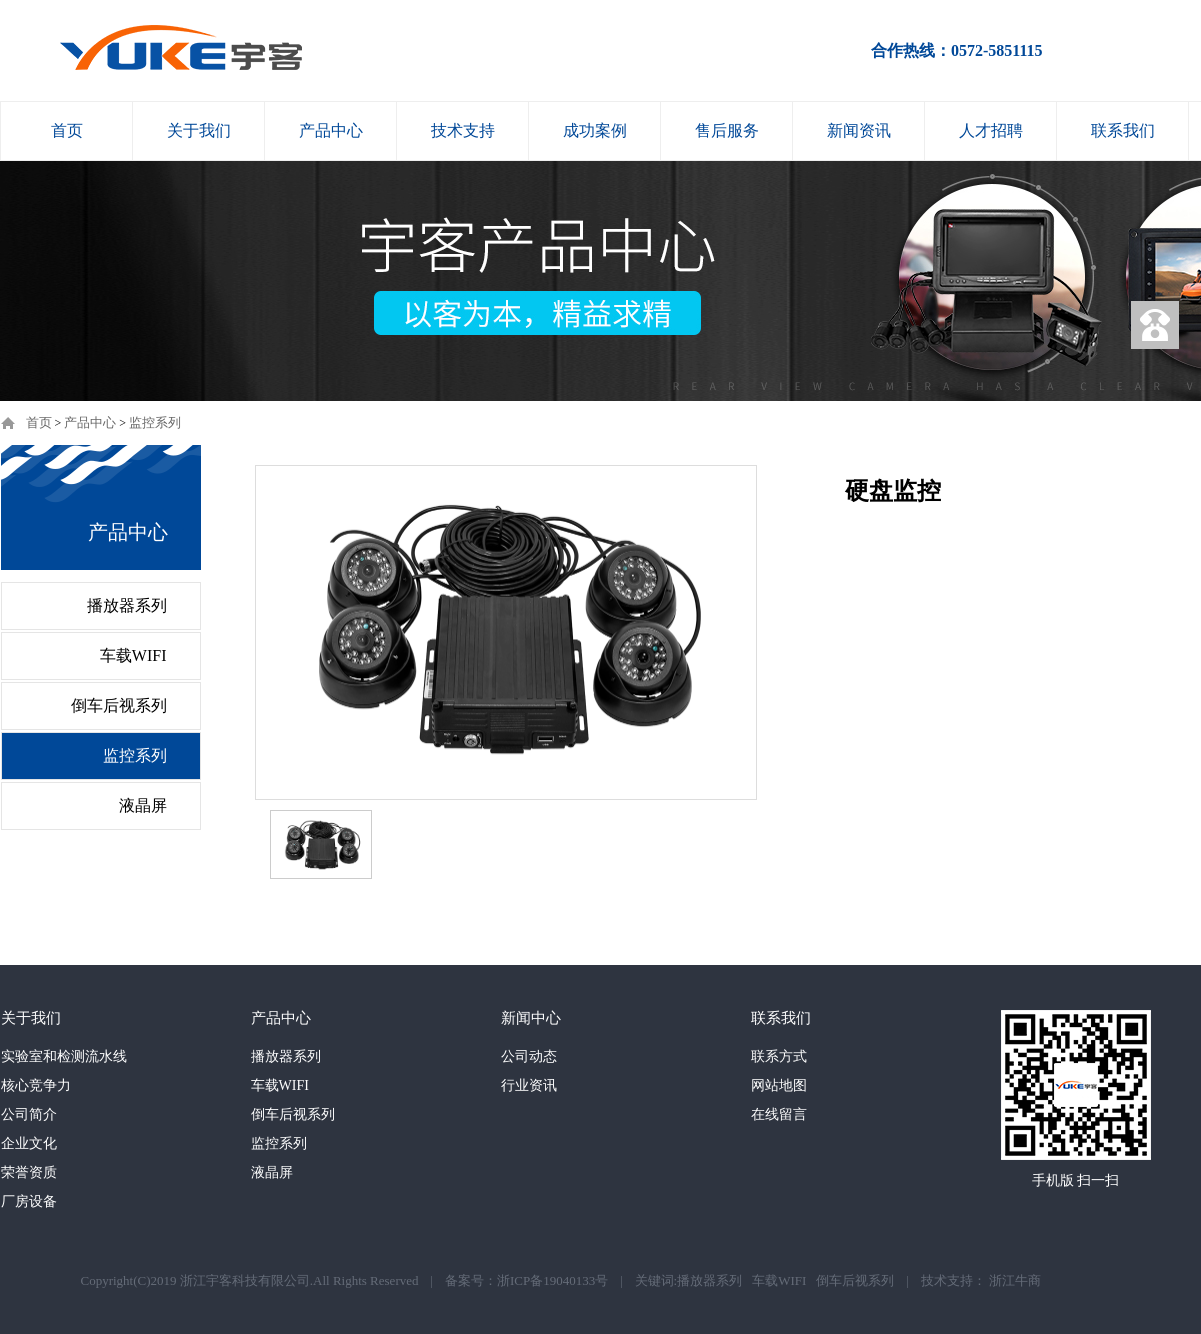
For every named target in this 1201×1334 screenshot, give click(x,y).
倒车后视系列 (119, 705)
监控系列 (155, 422)
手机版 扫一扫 (1076, 1180)
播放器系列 (127, 605)
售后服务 (727, 130)
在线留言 (779, 1114)
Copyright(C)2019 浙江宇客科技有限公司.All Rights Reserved (250, 1280)
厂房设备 (29, 1201)
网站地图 (779, 1085)
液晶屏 (143, 805)
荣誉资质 (29, 1172)
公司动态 (529, 1056)
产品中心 (331, 130)
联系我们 (1123, 130)
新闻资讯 (859, 130)
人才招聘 (991, 130)
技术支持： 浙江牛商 (981, 1280)
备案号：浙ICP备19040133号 (526, 1280)
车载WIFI (133, 655)
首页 (67, 130)
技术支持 (463, 130)
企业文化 (29, 1143)
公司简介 (29, 1114)
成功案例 (595, 130)
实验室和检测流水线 (64, 1056)
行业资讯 (529, 1085)
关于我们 (199, 130)
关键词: (656, 1280)
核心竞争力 (36, 1085)
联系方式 (779, 1056)
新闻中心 (531, 1018)
